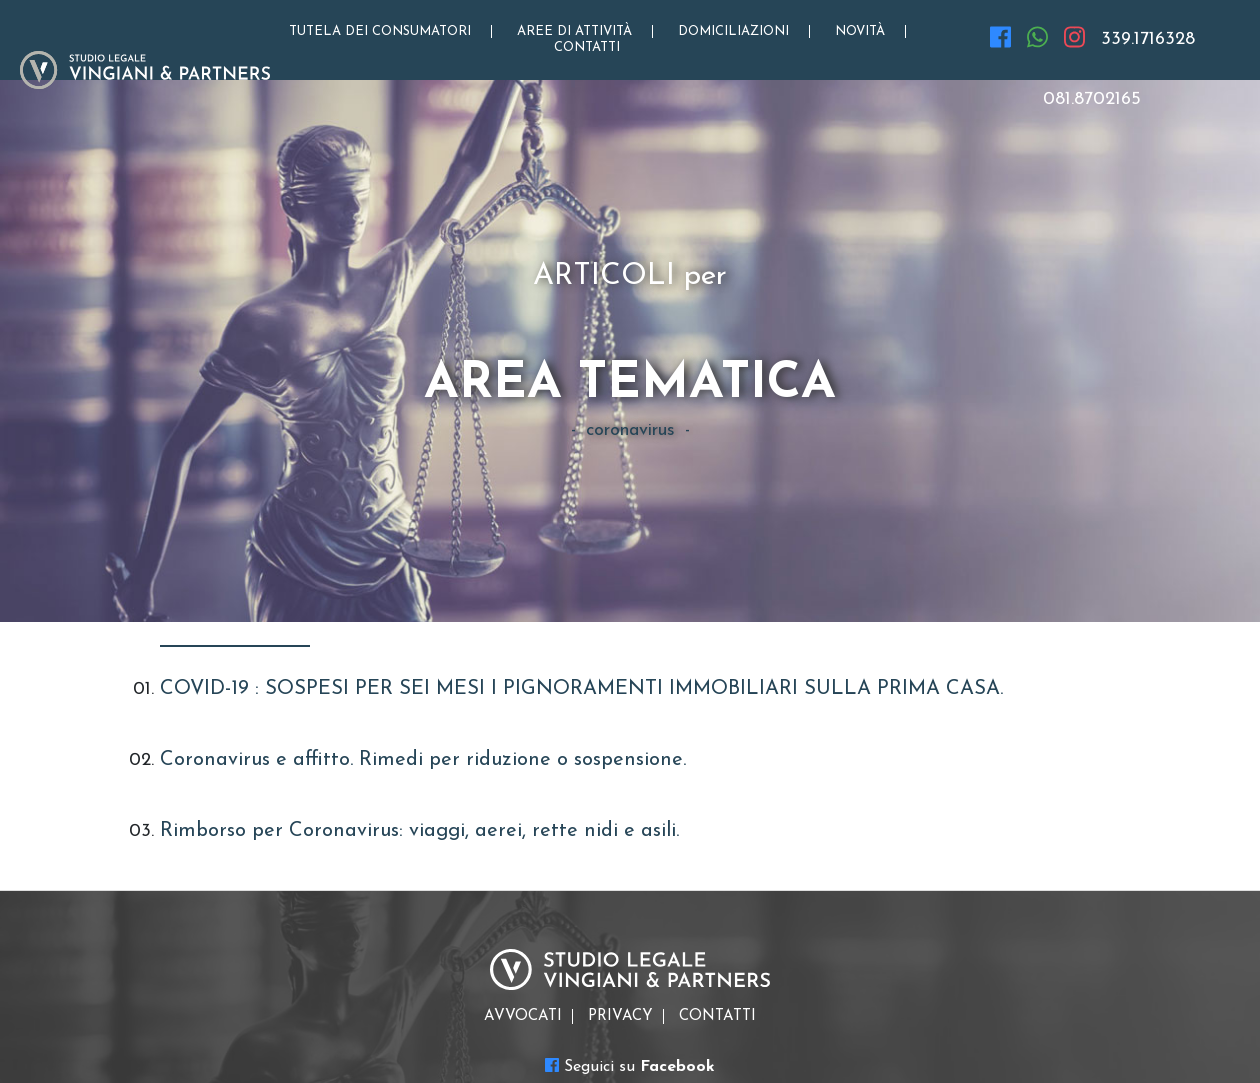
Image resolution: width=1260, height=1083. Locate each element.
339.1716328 (1148, 39)
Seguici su (630, 1066)
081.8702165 (1092, 99)
